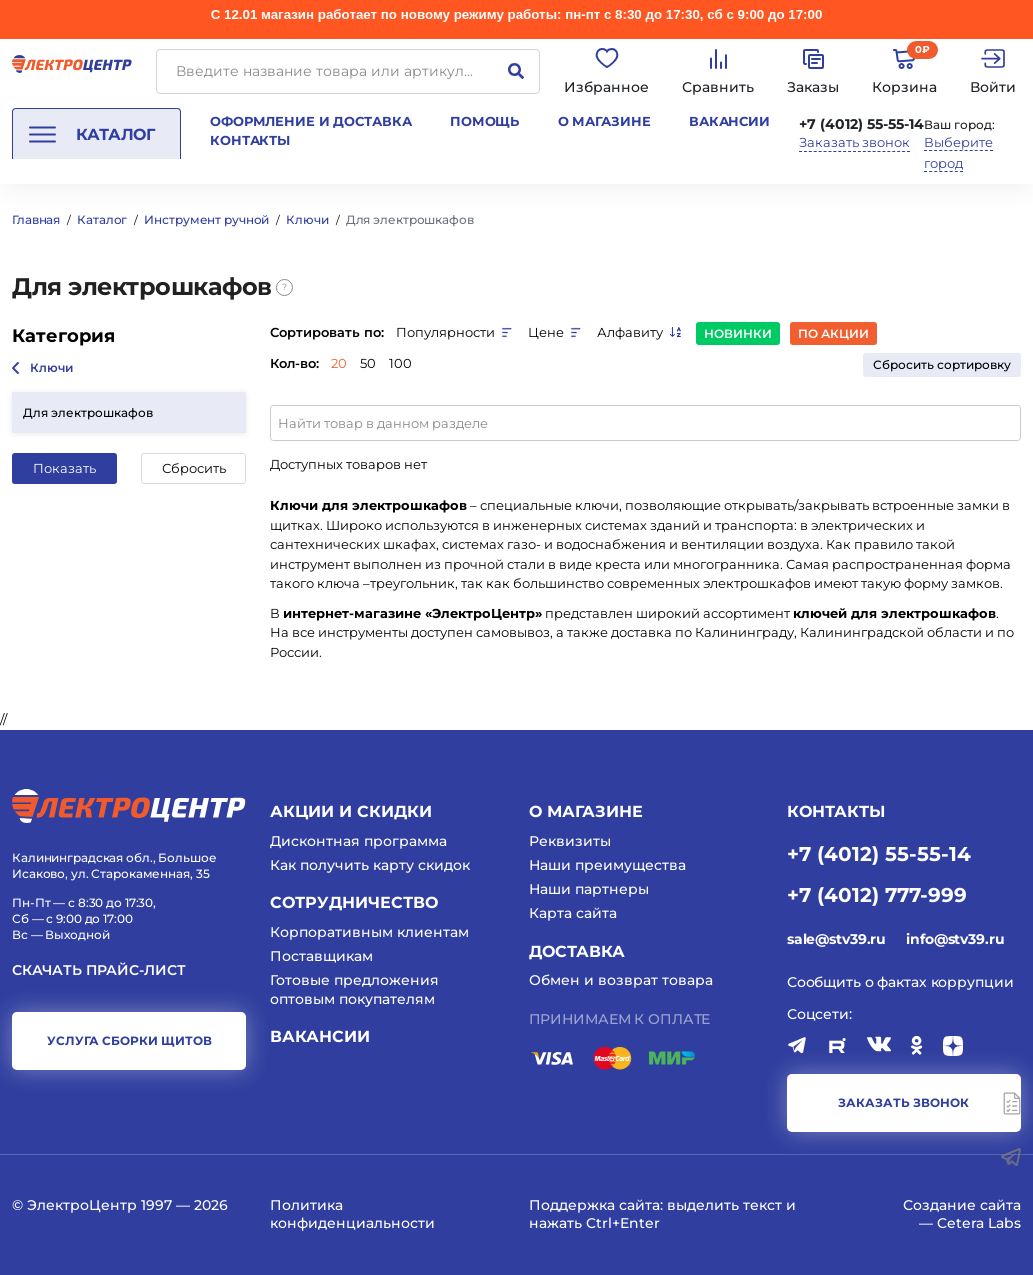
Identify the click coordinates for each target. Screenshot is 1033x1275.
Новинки (738, 333)
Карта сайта (573, 913)
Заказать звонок (854, 142)
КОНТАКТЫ (836, 811)
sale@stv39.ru (836, 939)
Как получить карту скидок (370, 865)
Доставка (577, 951)
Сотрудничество (354, 902)
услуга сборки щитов (129, 1040)
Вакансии (729, 121)
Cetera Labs (979, 1223)
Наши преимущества (607, 865)
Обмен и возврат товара (621, 980)
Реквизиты (570, 841)
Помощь (484, 121)
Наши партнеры (589, 889)
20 (339, 363)
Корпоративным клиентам (369, 932)
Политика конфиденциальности (352, 1214)
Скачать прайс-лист (99, 970)
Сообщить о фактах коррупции (900, 982)
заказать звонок (903, 1102)
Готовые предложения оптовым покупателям (354, 989)
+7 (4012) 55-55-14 (861, 124)
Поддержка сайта (594, 1205)
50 (368, 363)
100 (400, 363)
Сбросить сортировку (942, 364)
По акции (833, 333)
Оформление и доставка (310, 121)
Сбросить (194, 468)
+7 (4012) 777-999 (877, 894)
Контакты (250, 140)
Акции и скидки (351, 811)
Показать (64, 468)
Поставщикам (321, 956)
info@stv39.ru (955, 939)
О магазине (604, 121)
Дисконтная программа (358, 841)
